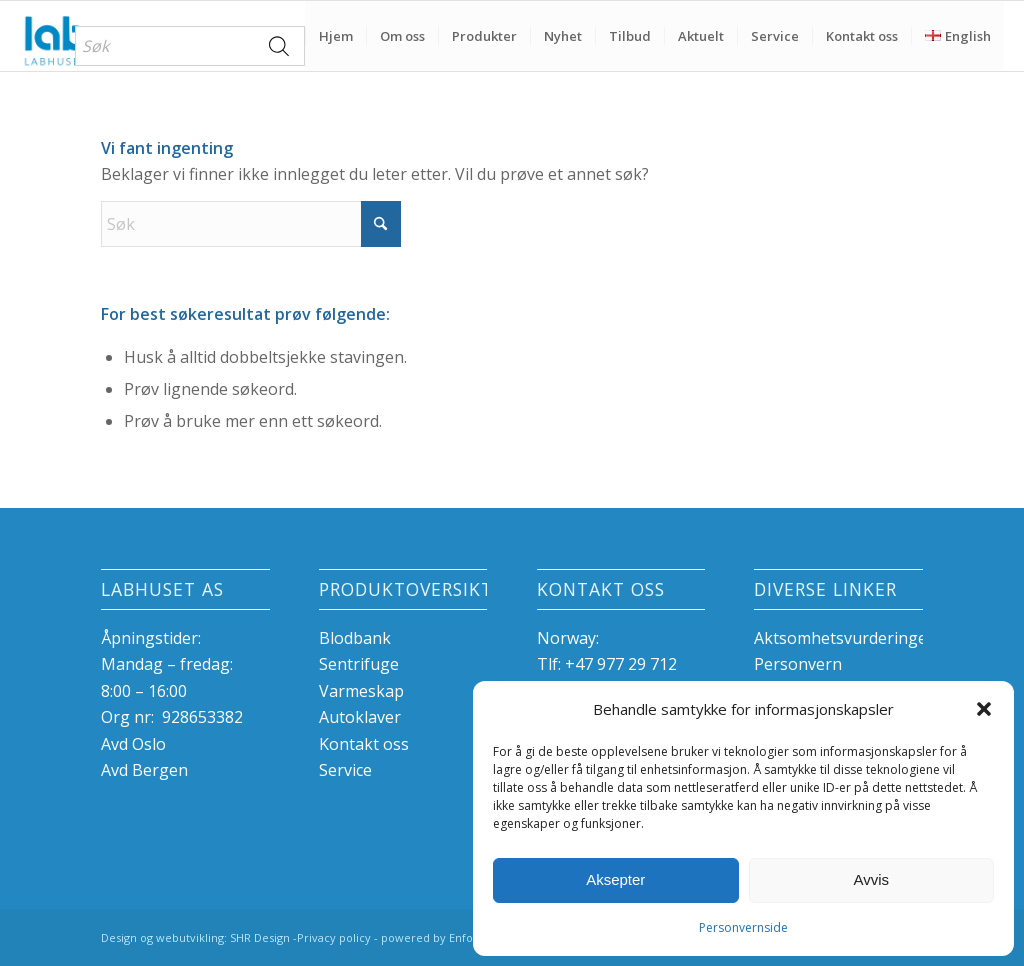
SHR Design (261, 937)
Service (345, 770)
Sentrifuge (359, 664)
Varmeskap (361, 691)
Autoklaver (360, 717)
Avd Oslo (133, 744)
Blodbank (355, 638)
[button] (984, 709)
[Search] (280, 46)
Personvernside (743, 927)
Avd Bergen (144, 770)
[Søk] (251, 224)
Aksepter (615, 879)
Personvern (798, 664)
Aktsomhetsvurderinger (844, 638)
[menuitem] (190, 46)
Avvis (871, 879)
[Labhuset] (54, 36)
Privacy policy (334, 937)
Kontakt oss (364, 744)
